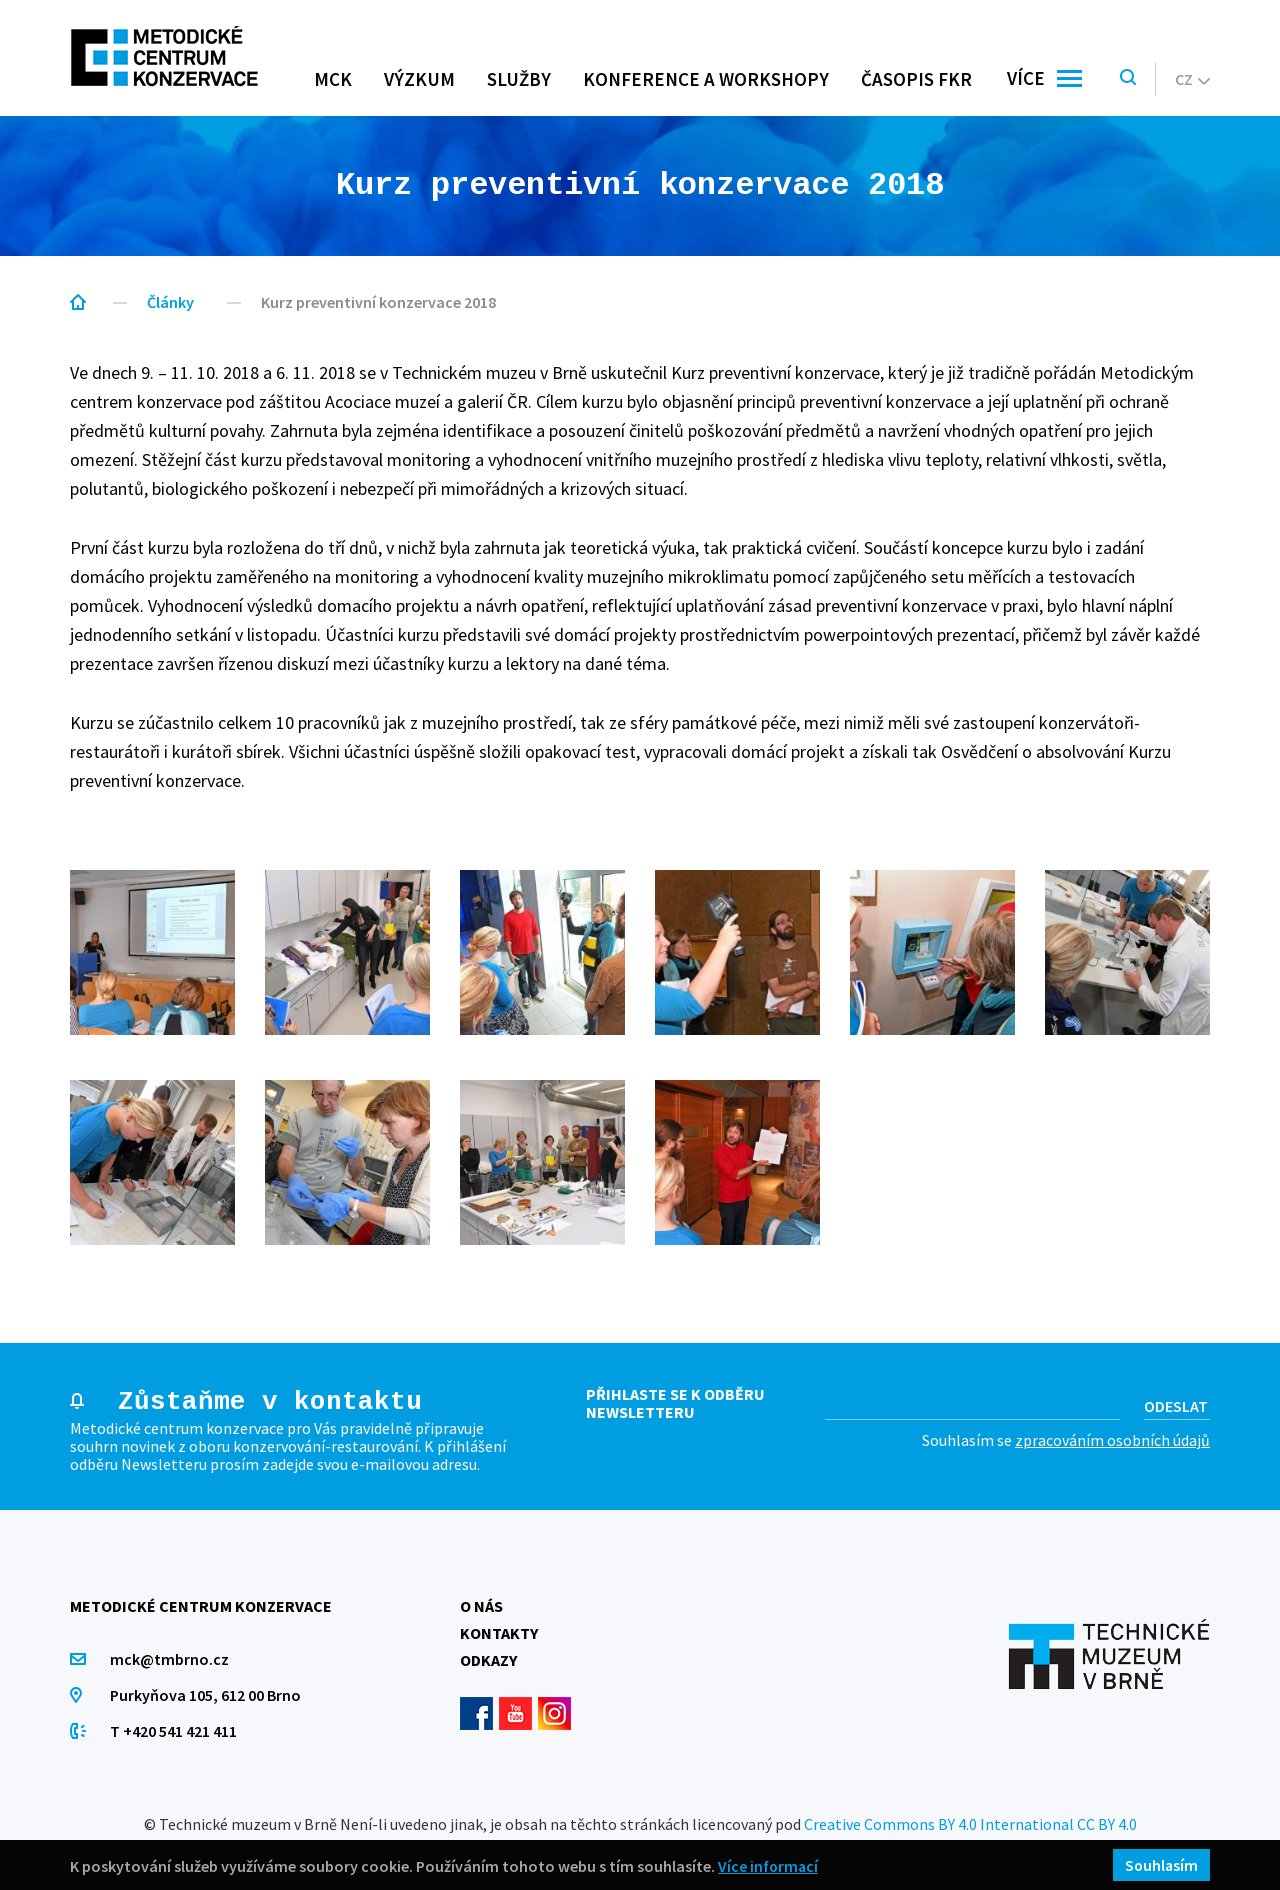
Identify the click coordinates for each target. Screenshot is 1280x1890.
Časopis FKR (916, 79)
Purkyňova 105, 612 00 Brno (205, 1695)
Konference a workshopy (706, 79)
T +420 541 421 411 (173, 1731)
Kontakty (499, 1633)
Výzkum (419, 79)
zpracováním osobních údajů (1112, 1440)
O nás (481, 1606)
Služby (519, 79)
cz (1192, 79)
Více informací (769, 1865)
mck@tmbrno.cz (169, 1659)
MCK (333, 79)
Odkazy (488, 1660)
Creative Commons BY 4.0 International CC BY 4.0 (970, 1824)
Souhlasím (1160, 1865)
